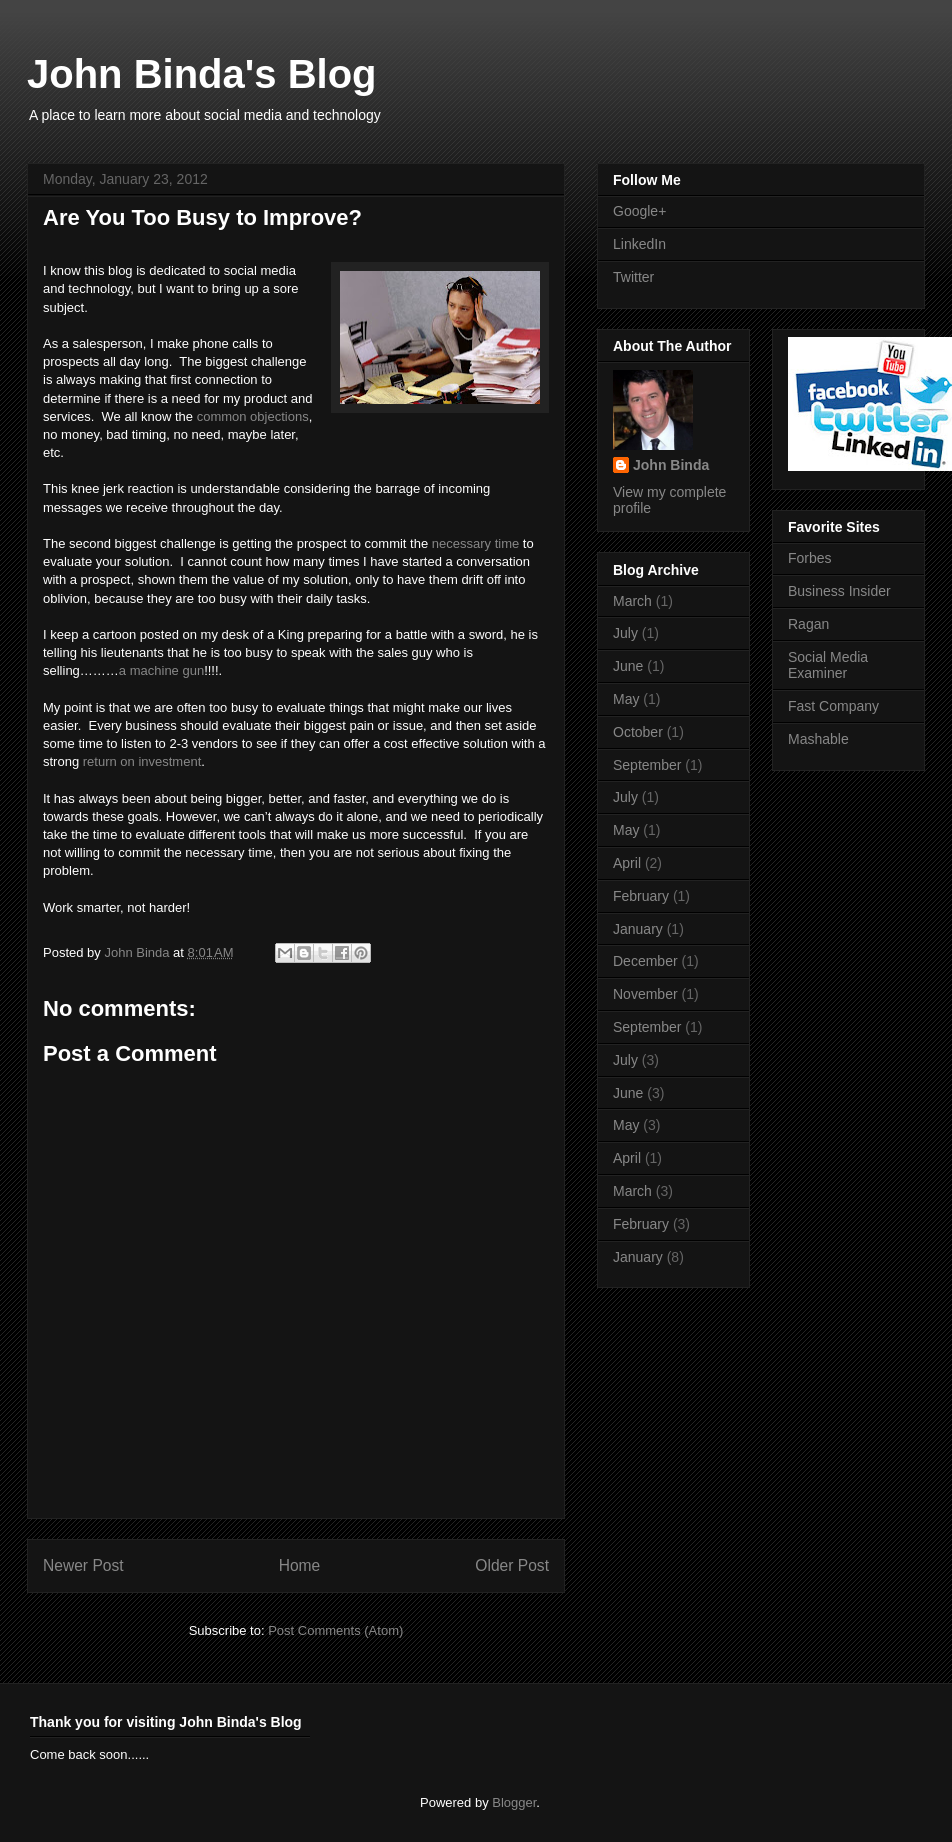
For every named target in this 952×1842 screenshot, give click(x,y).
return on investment (142, 761)
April (627, 863)
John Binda (138, 952)
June (628, 666)
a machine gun (161, 670)
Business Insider (839, 591)
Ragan (808, 624)
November (645, 994)
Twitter (633, 277)
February (641, 896)
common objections (253, 416)
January (638, 929)
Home (300, 1565)
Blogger (514, 1802)
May (626, 699)
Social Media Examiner (828, 665)
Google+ (639, 211)
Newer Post (83, 1565)
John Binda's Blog (202, 74)
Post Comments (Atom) (335, 1630)
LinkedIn (639, 244)
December (645, 961)
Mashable (818, 739)
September (647, 765)
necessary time (475, 543)
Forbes (810, 558)
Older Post (512, 1565)
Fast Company (833, 706)
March (632, 601)
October (638, 732)
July (625, 633)
